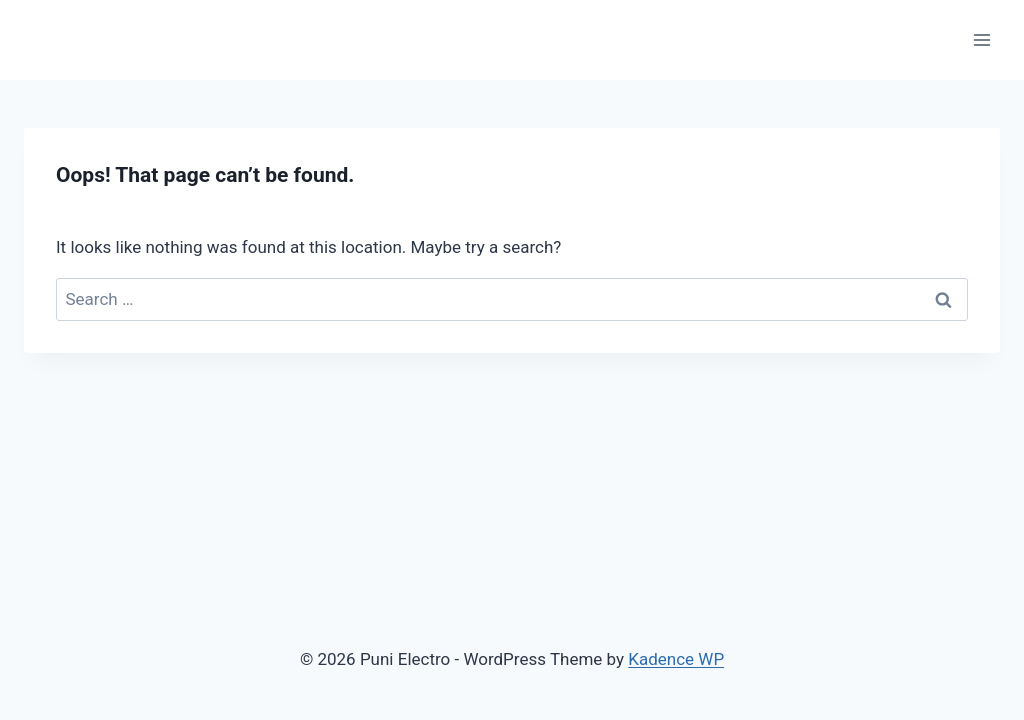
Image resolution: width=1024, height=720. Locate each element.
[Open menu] (981, 39)
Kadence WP (676, 659)
